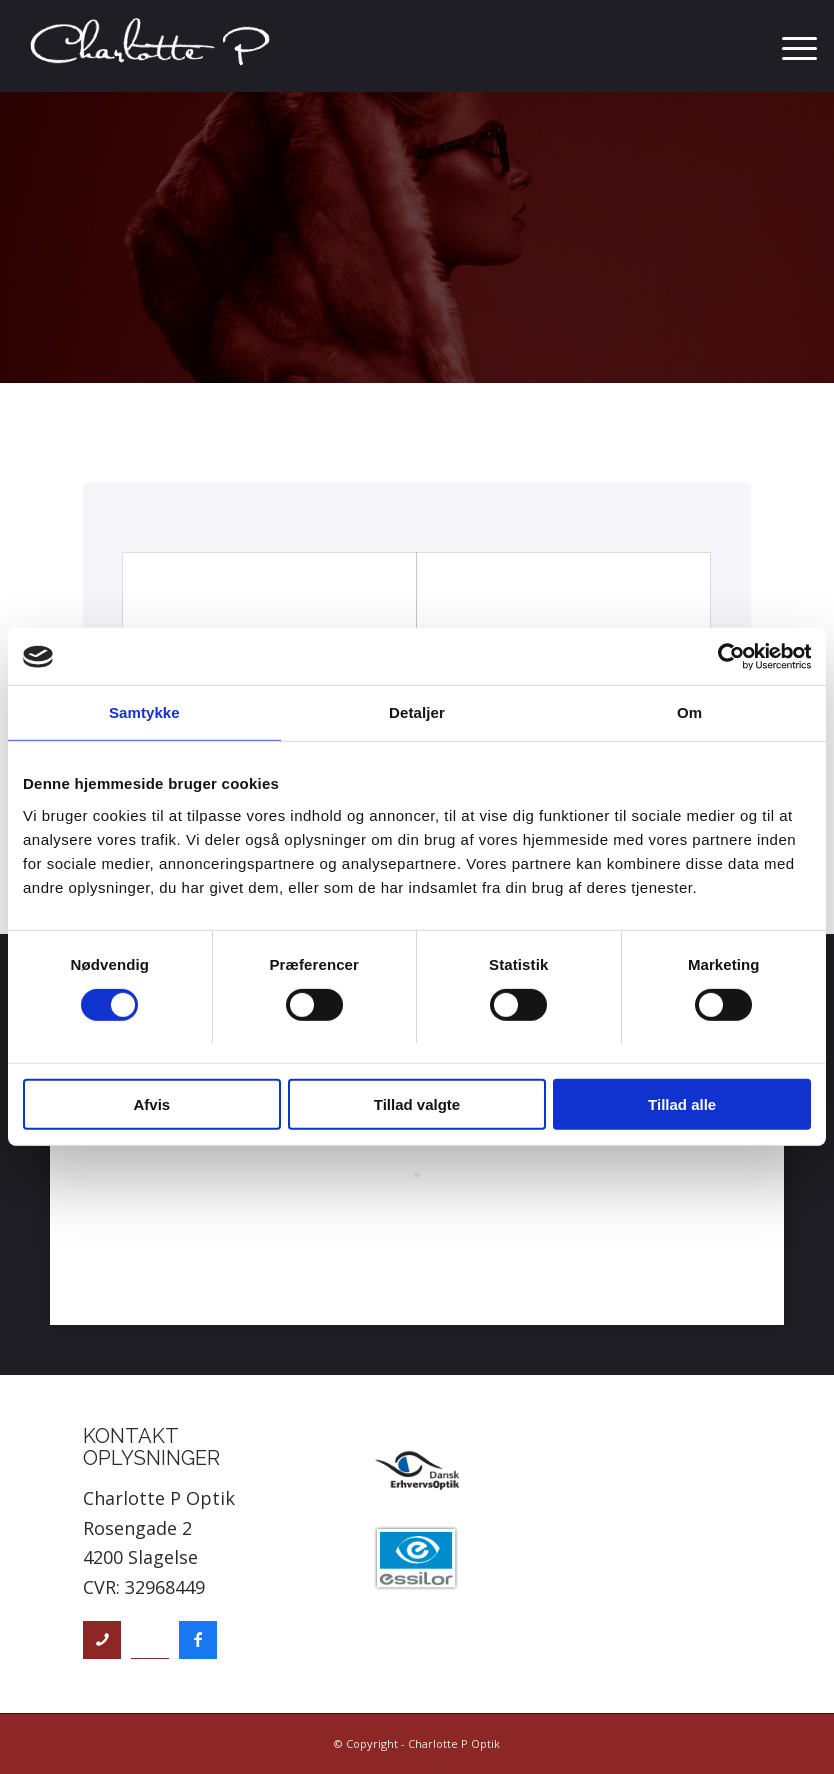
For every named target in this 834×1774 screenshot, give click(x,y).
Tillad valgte (417, 1105)
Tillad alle (682, 1105)
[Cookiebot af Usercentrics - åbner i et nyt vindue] (723, 657)
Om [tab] (689, 714)
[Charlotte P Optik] (151, 46)
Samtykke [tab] (144, 714)
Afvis (151, 1105)
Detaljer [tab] (417, 714)
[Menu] (789, 46)
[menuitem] (789, 46)
